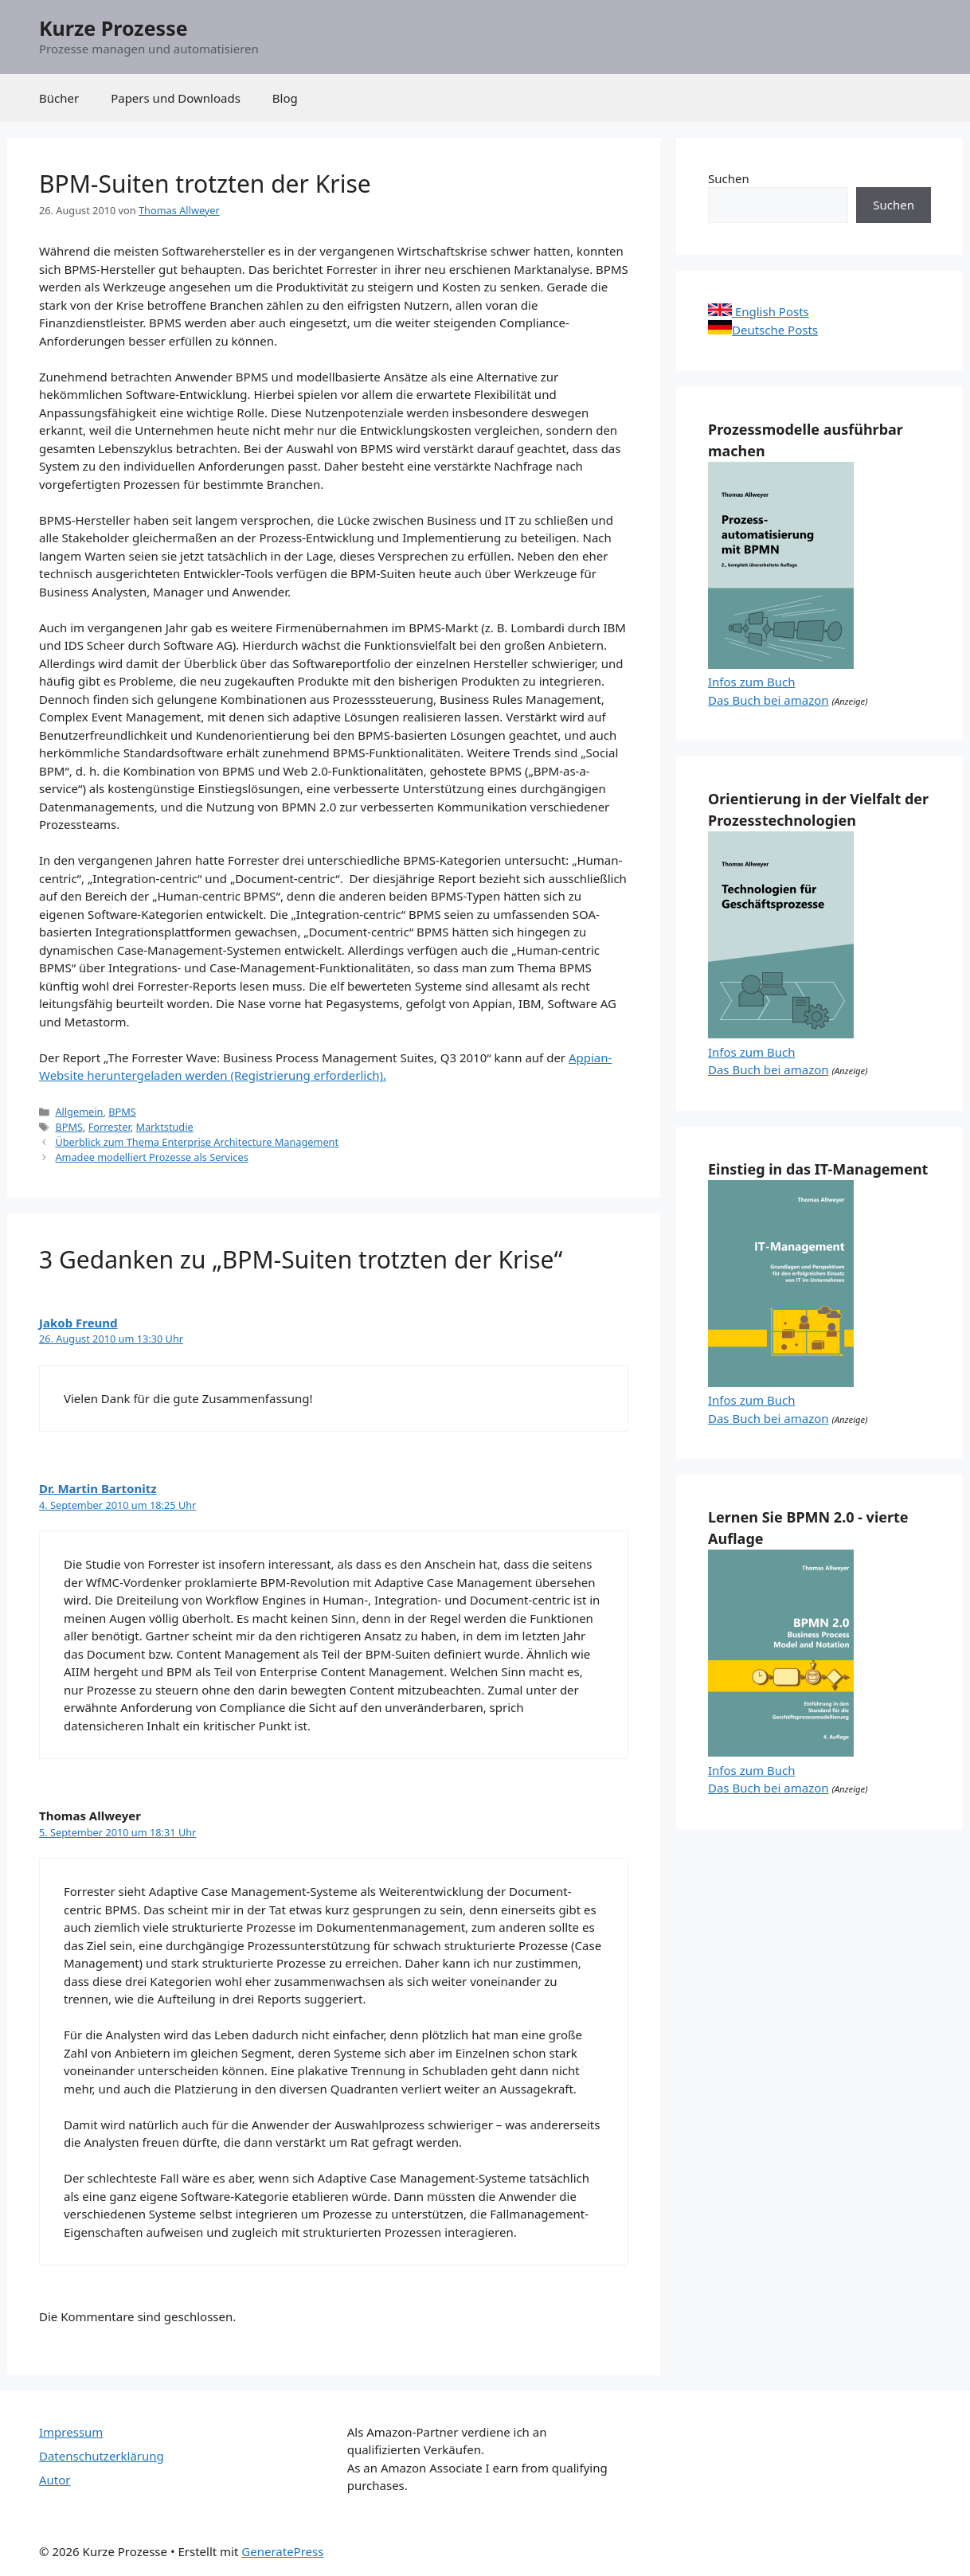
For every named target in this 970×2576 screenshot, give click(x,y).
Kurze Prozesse (113, 27)
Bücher (59, 98)
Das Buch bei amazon (768, 700)
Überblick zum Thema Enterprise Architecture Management (196, 1142)
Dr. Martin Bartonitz (98, 1488)
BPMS (122, 1111)
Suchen (728, 178)
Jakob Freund (78, 1323)
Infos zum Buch (751, 682)
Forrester (109, 1127)
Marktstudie (164, 1127)
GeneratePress (282, 2551)
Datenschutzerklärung (101, 2456)
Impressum (71, 2432)
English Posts (758, 311)
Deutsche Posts (763, 330)
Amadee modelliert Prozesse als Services (151, 1157)
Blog (285, 98)
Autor (55, 2480)
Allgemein (79, 1111)
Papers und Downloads (176, 98)
